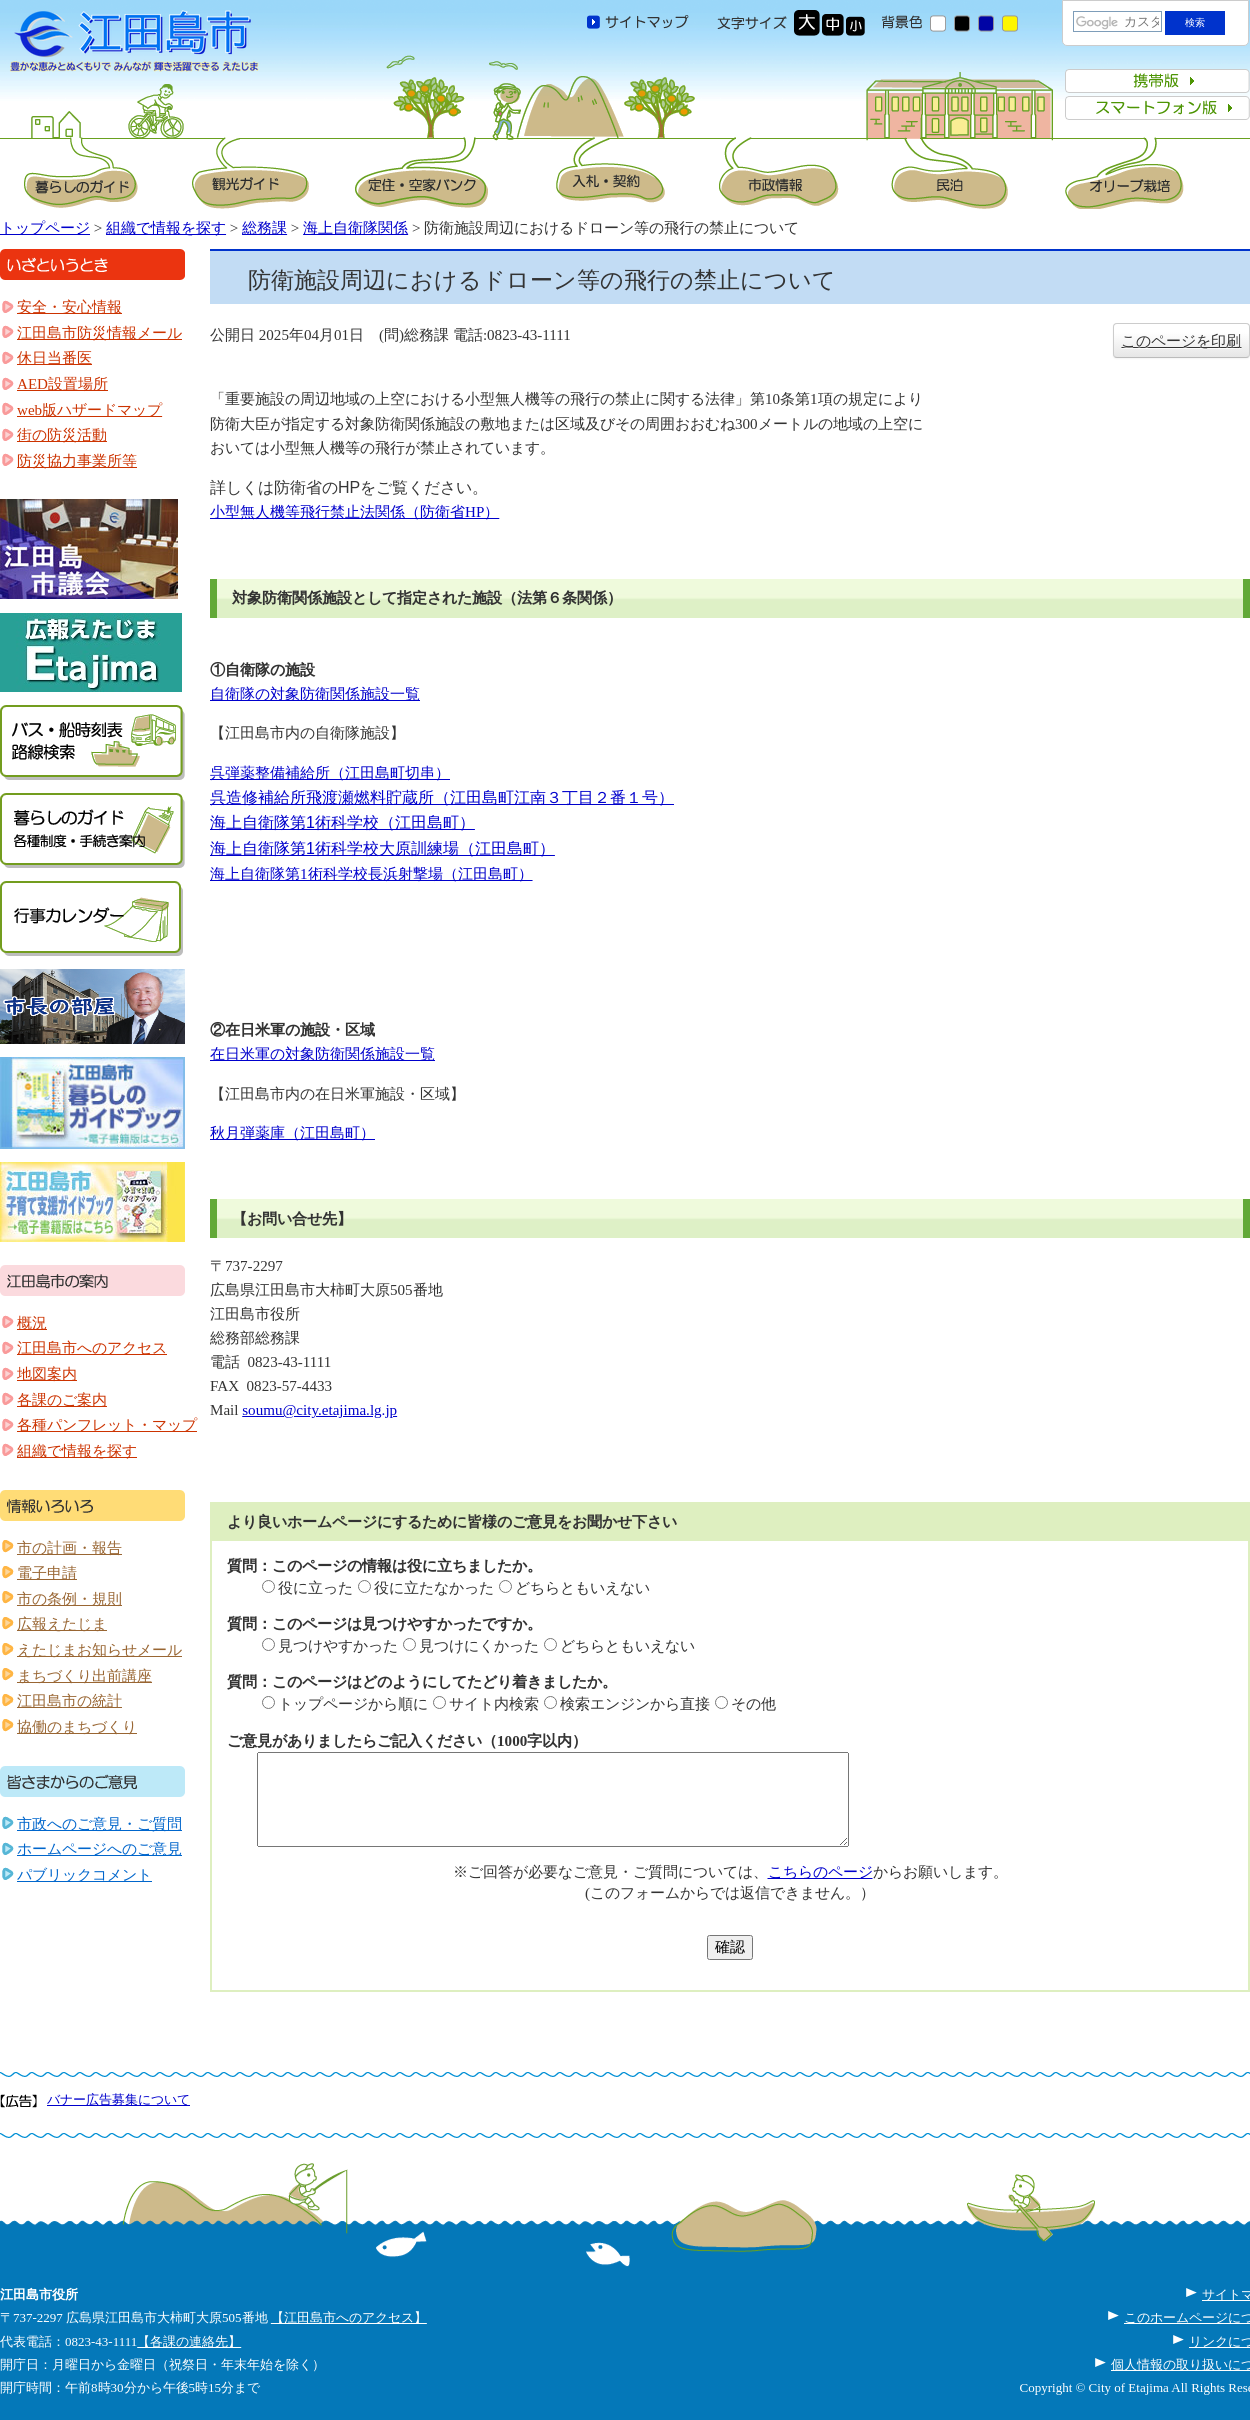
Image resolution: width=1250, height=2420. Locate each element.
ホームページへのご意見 (99, 1849)
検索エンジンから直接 (635, 1704)
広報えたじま (62, 1624)
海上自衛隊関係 (355, 228)
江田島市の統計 (69, 1701)
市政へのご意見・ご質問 (99, 1824)
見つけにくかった (479, 1646)
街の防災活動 (62, 435)
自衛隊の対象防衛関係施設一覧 (315, 694)
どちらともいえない (582, 1588)
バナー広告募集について (118, 2099)
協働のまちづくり (77, 1727)
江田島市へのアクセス (92, 1348)
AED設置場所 (62, 384)
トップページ (45, 228)
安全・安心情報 (69, 307)
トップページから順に (353, 1704)
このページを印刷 (1181, 341)
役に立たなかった (434, 1588)
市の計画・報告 (69, 1548)
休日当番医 (54, 358)
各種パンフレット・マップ (107, 1425)
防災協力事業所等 (77, 461)
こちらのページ (820, 1872)
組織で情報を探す (166, 228)
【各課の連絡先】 (189, 2341)
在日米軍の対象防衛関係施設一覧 (322, 1054)
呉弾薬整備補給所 (270, 773)
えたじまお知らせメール (99, 1650)
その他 (753, 1704)
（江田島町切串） (390, 773)
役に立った (315, 1588)
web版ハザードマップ (89, 410)
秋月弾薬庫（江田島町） (292, 1133)
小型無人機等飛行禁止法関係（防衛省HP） (354, 512)
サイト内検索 (494, 1704)
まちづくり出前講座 (84, 1676)
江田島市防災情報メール (99, 333)
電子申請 (47, 1573)
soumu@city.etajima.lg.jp (319, 1410)
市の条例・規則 (69, 1599)
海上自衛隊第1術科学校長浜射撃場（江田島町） (371, 874)
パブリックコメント (84, 1875)
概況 (32, 1323)
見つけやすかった (338, 1646)
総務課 (264, 228)
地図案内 (47, 1374)
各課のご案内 (62, 1400)
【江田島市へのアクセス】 (349, 2317)
